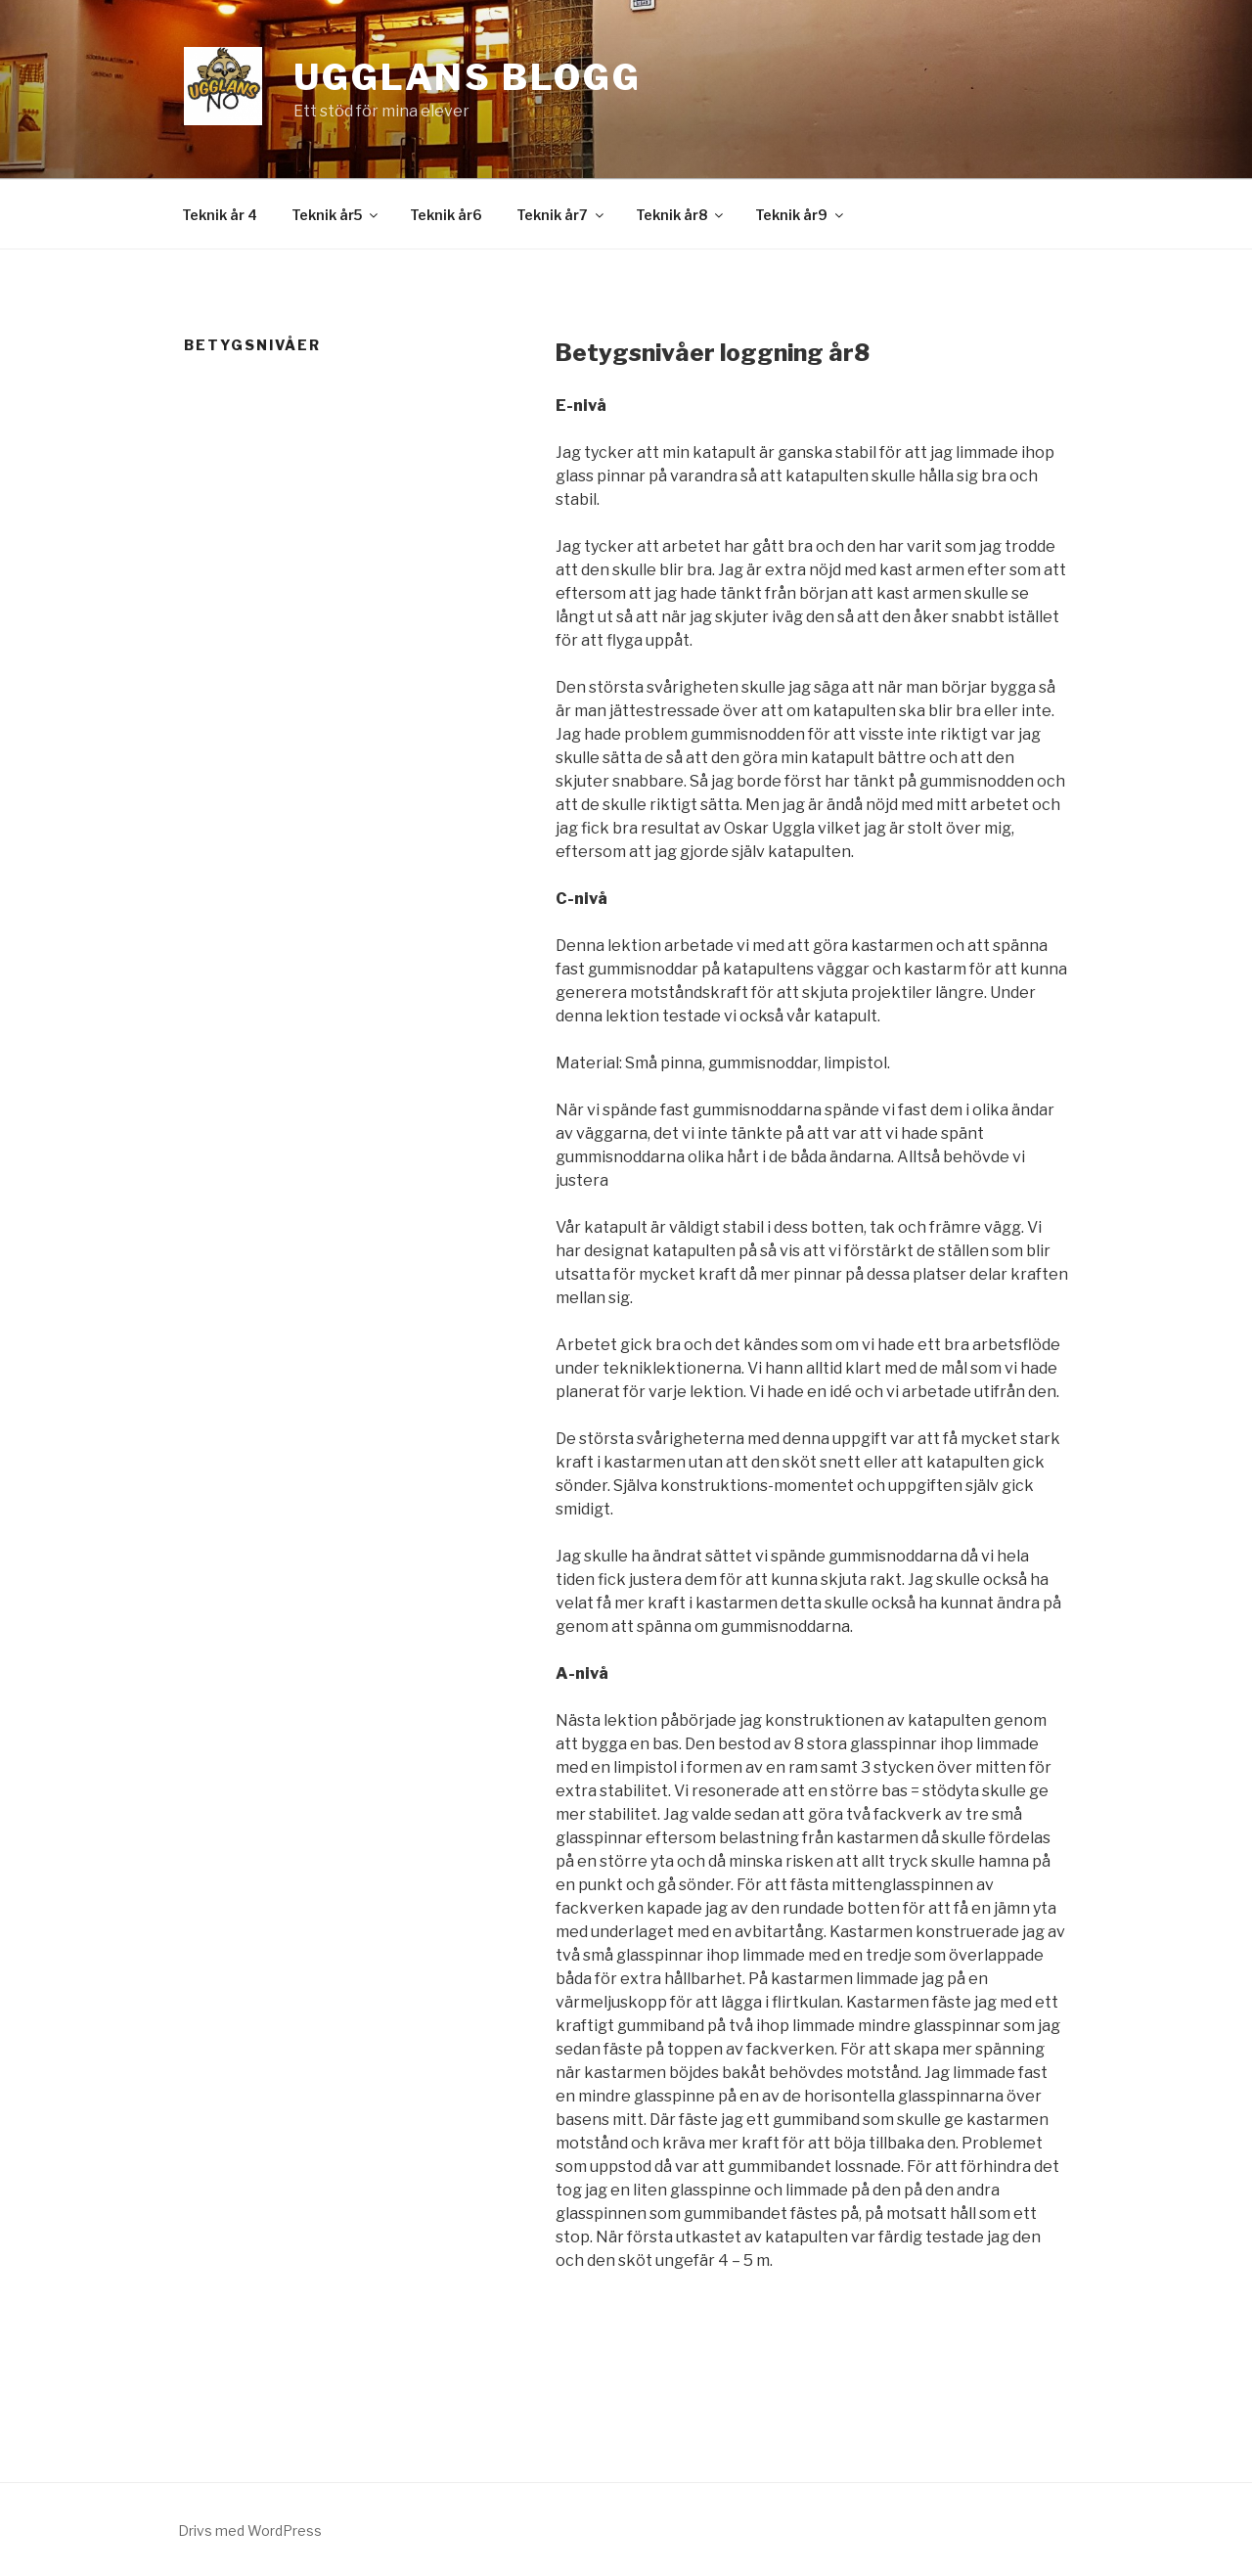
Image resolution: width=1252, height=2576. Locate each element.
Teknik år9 (800, 214)
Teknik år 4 (219, 214)
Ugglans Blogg (467, 77)
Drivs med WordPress (250, 2530)
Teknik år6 (446, 214)
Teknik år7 (561, 214)
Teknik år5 (335, 214)
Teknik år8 (681, 214)
